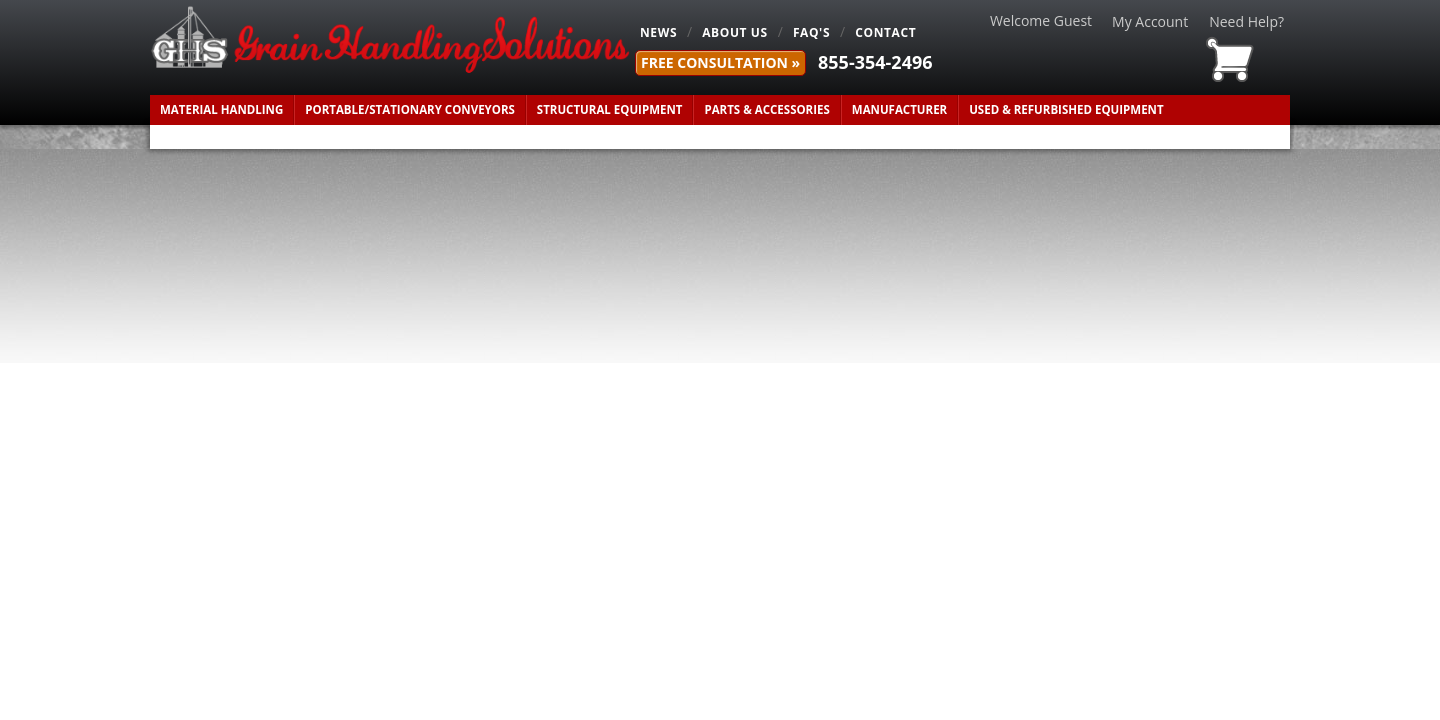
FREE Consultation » (720, 62)
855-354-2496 (875, 62)
